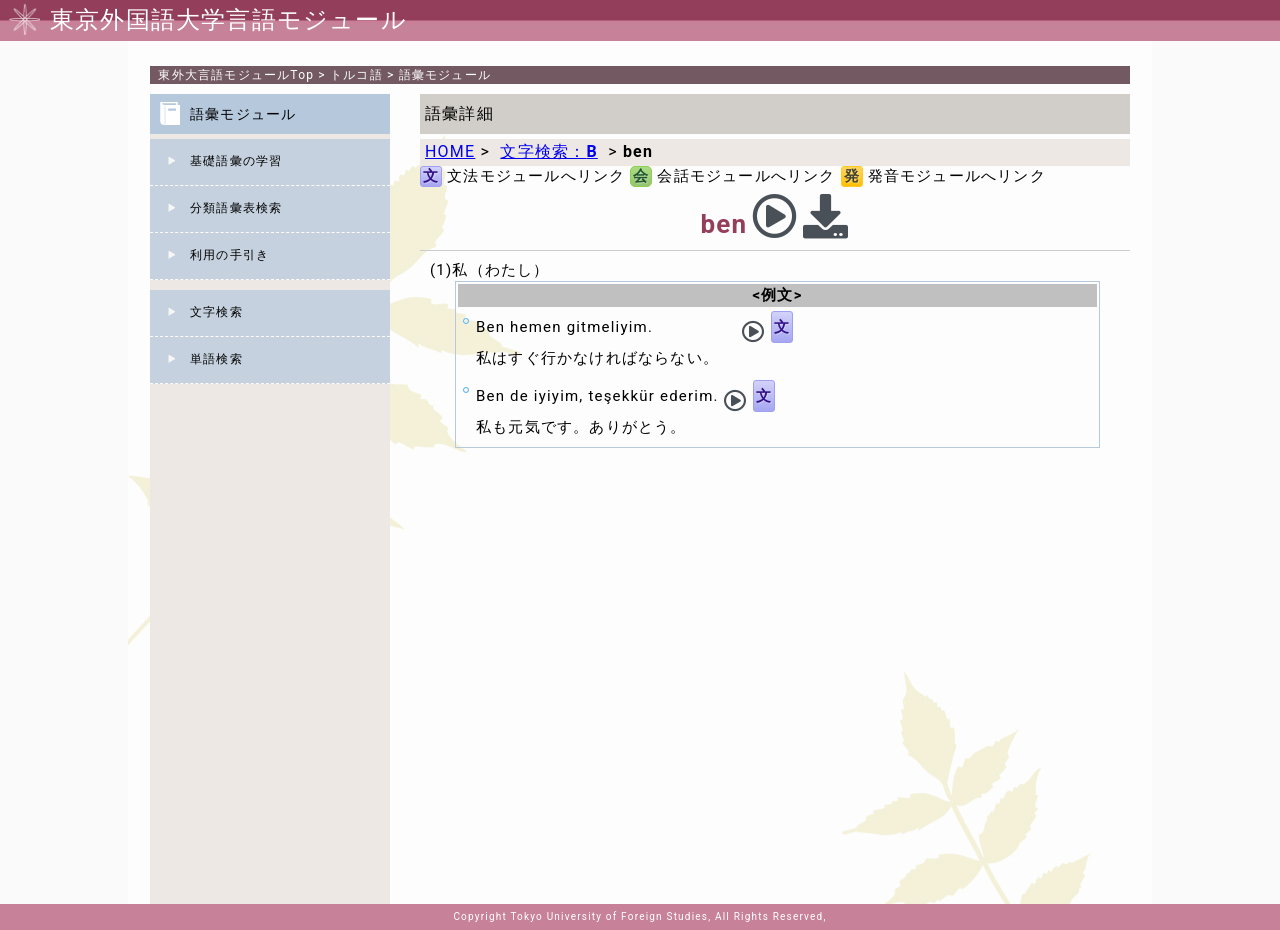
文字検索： (548, 151)
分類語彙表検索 (236, 208)
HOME (450, 151)
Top (236, 75)
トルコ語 (356, 75)
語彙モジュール (445, 75)
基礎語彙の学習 (236, 161)
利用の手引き (229, 255)
